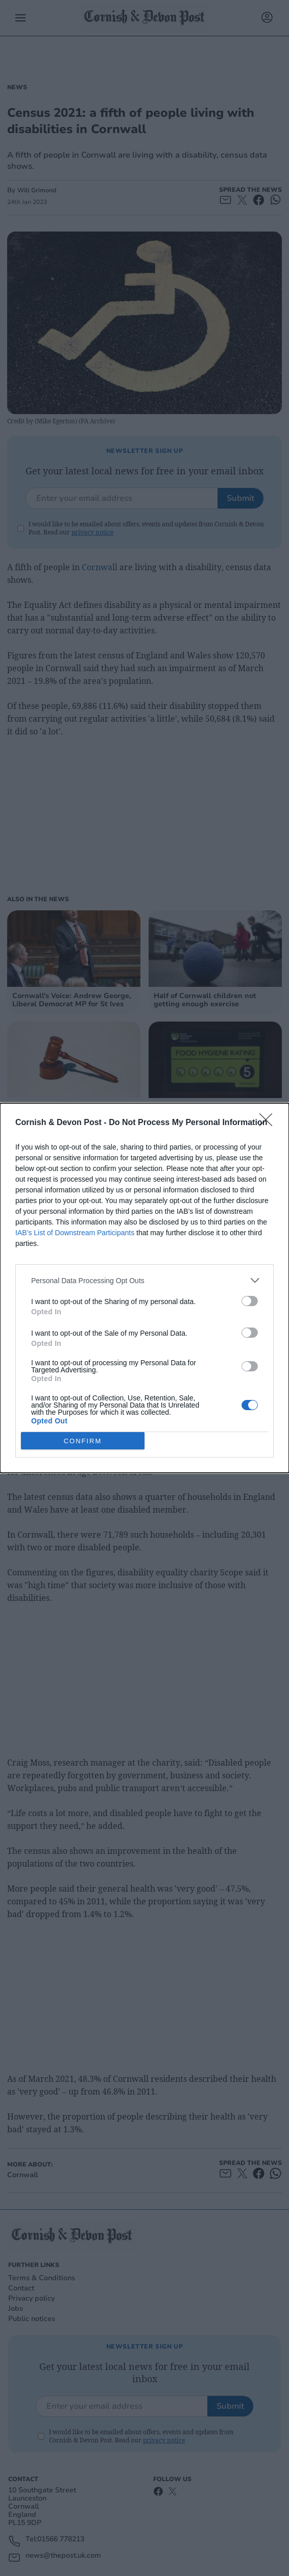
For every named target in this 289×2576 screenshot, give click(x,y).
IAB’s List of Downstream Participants (74, 1233)
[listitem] (144, 1280)
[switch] (250, 1301)
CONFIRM (83, 1441)
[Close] (269, 1123)
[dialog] (144, 1288)
